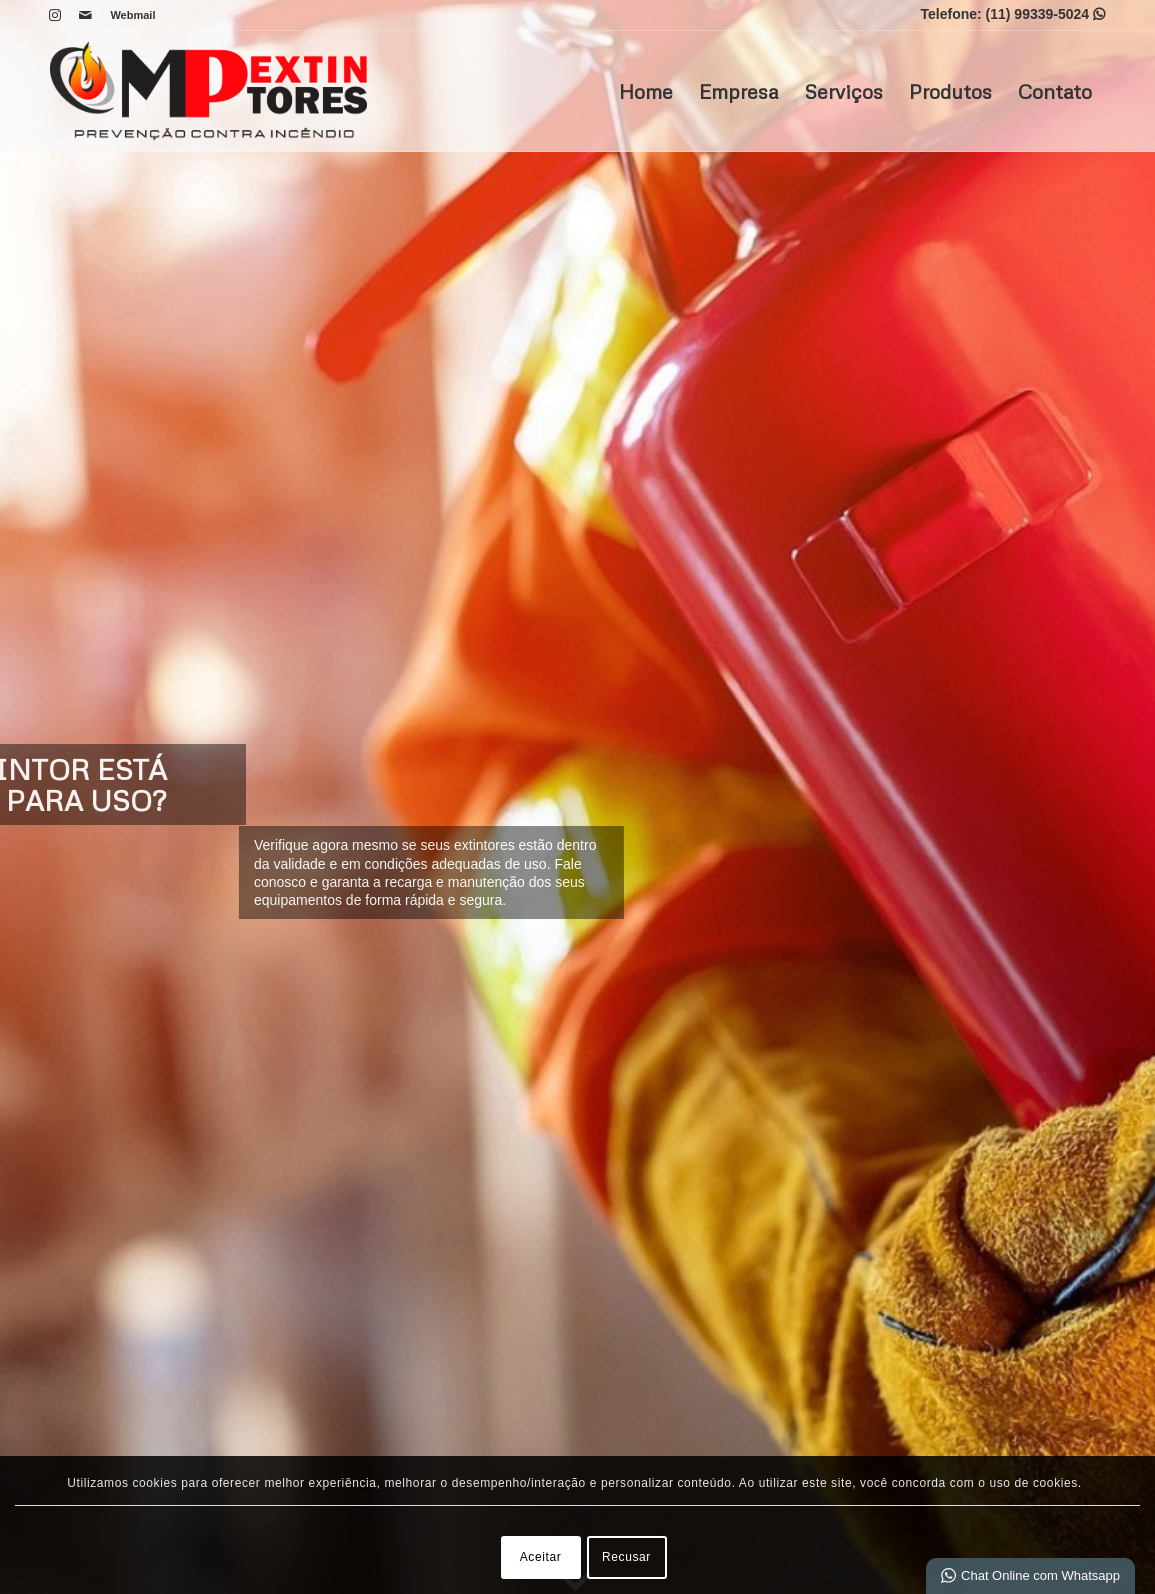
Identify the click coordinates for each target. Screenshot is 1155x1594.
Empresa (738, 91)
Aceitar (541, 1557)
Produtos (950, 91)
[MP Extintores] (208, 91)
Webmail (133, 15)
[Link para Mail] (86, 15)
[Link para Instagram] (55, 15)
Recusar (626, 1557)
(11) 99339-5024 (1045, 14)
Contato (1055, 91)
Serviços (843, 91)
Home (646, 91)
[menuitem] (128, 15)
